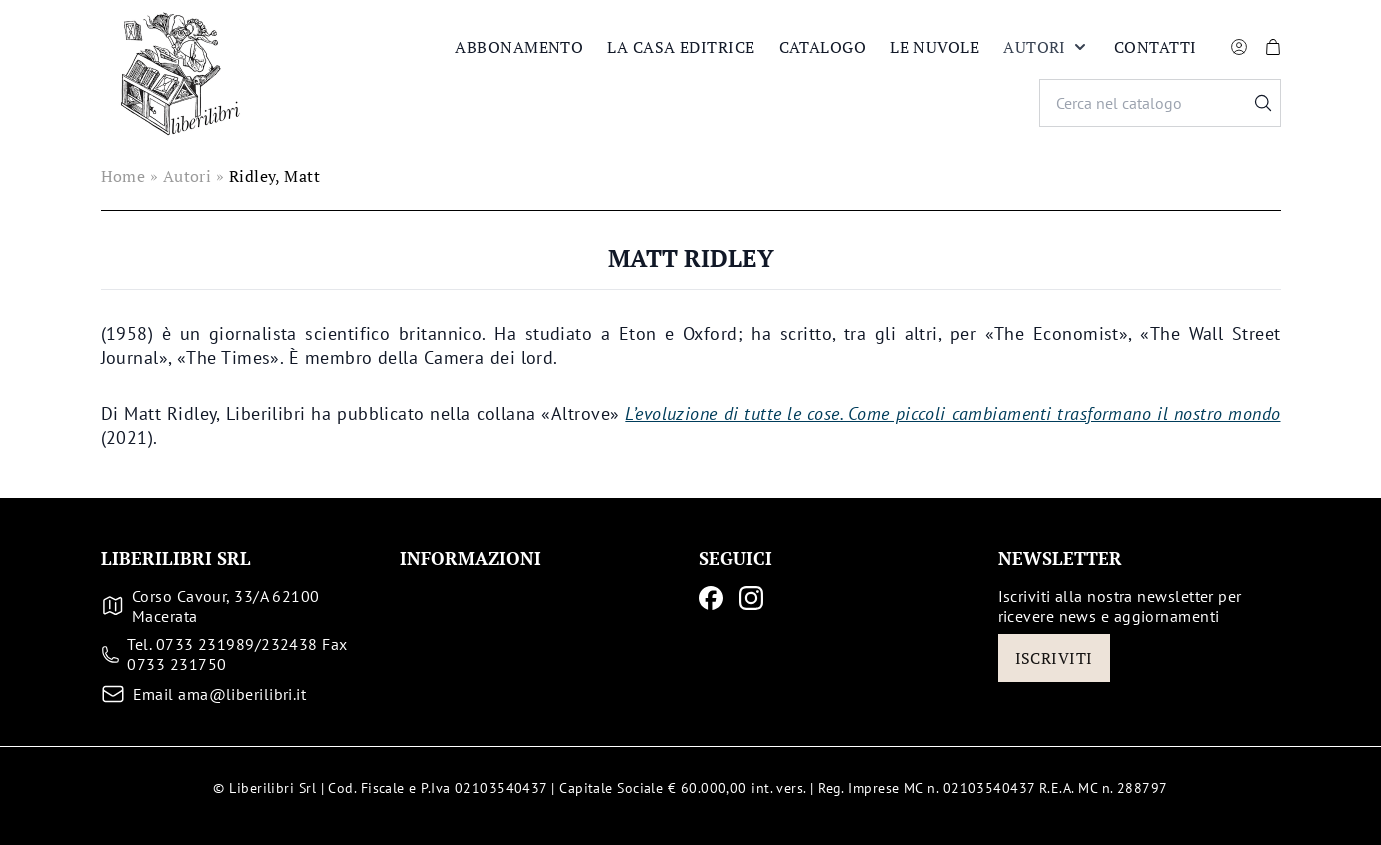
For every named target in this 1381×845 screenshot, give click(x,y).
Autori (1046, 47)
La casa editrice (680, 47)
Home (123, 176)
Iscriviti (1054, 658)
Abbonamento (519, 47)
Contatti (1155, 47)
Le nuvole (934, 47)
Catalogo (823, 47)
